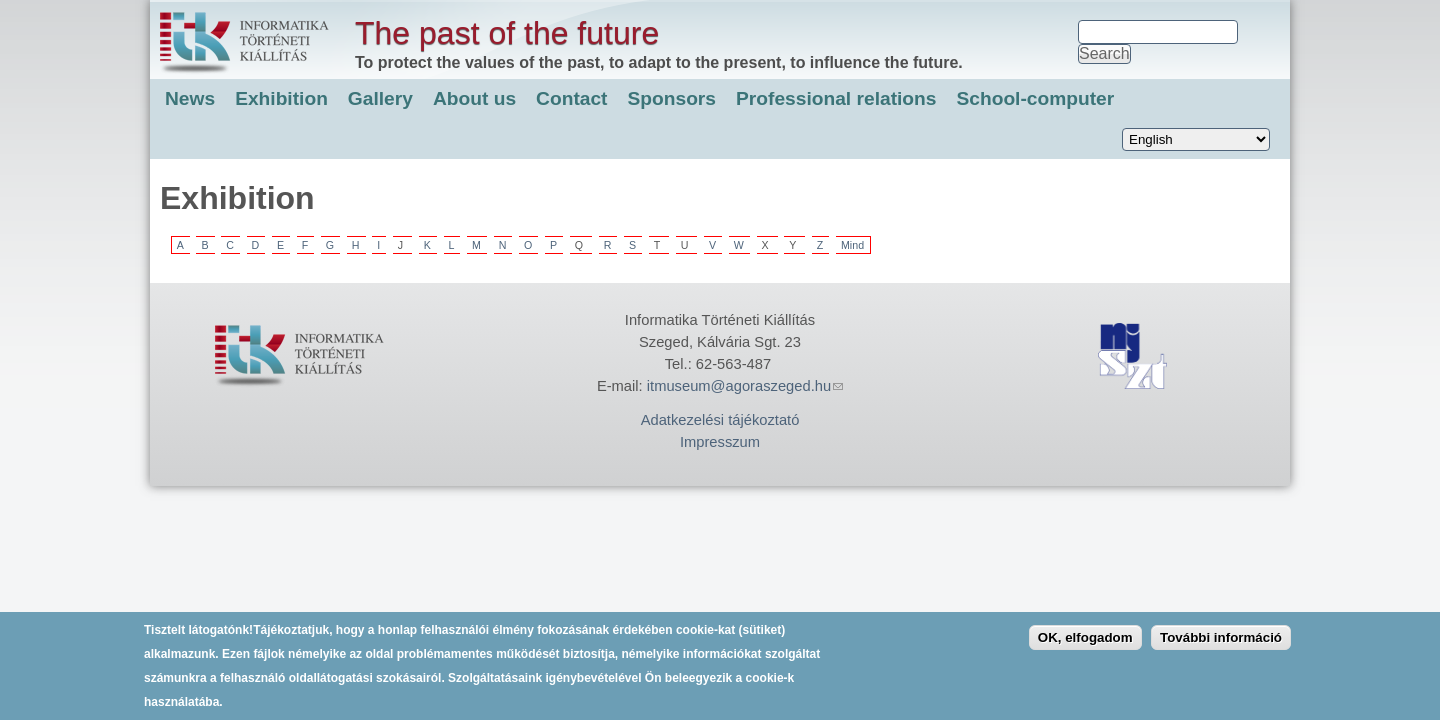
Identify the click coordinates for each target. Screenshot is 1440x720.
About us (474, 98)
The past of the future (507, 33)
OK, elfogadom (1085, 641)
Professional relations (836, 98)
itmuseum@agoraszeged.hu (745, 386)
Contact (571, 98)
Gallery (380, 98)
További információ (1221, 641)
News (190, 98)
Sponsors (672, 98)
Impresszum (720, 442)
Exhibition (281, 98)
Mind (852, 245)
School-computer (1035, 98)
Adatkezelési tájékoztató (720, 420)
